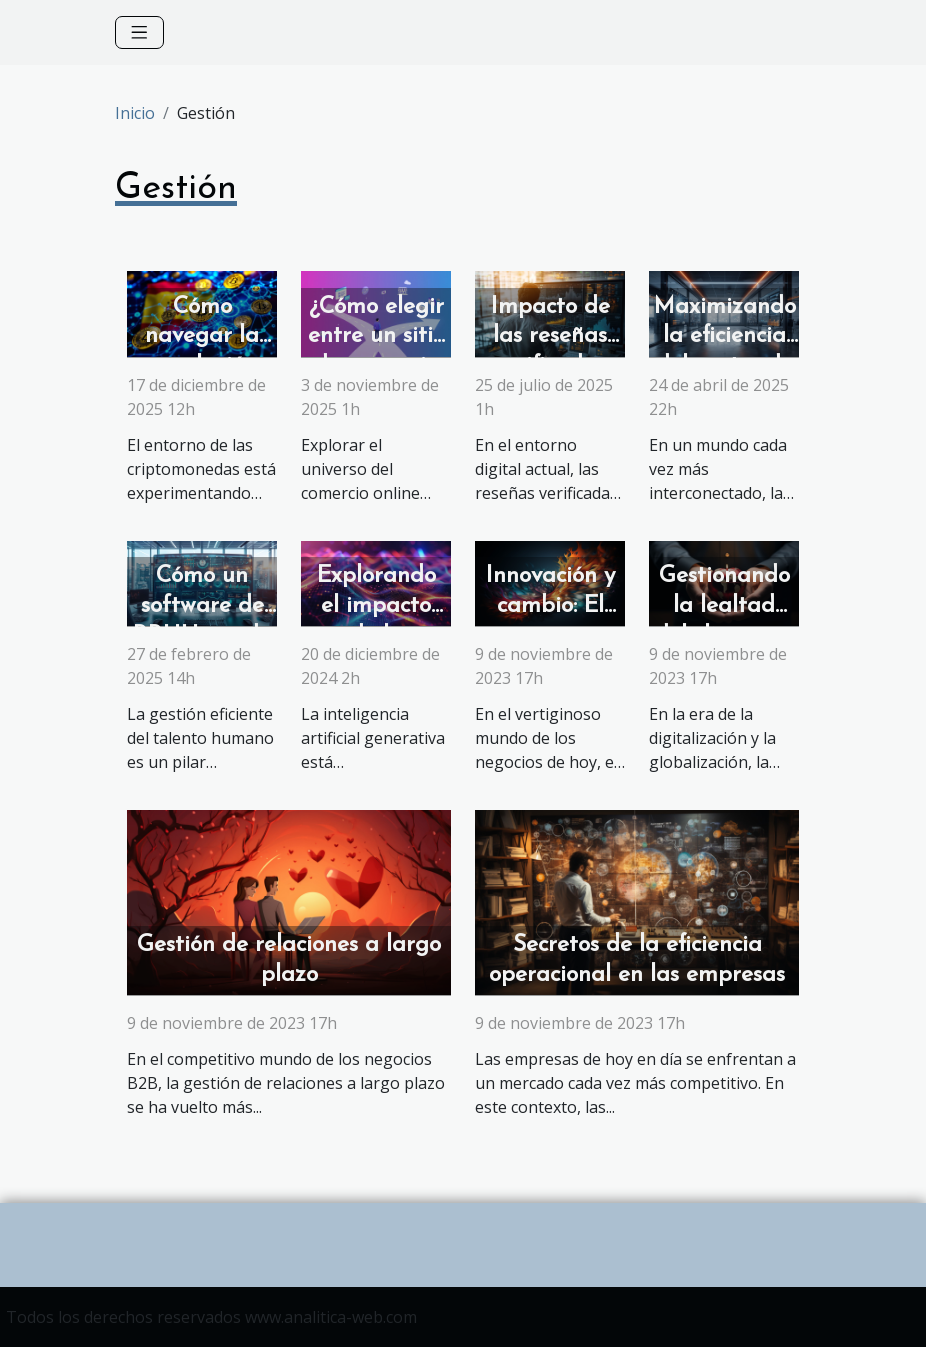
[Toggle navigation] (139, 32)
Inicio (135, 113)
